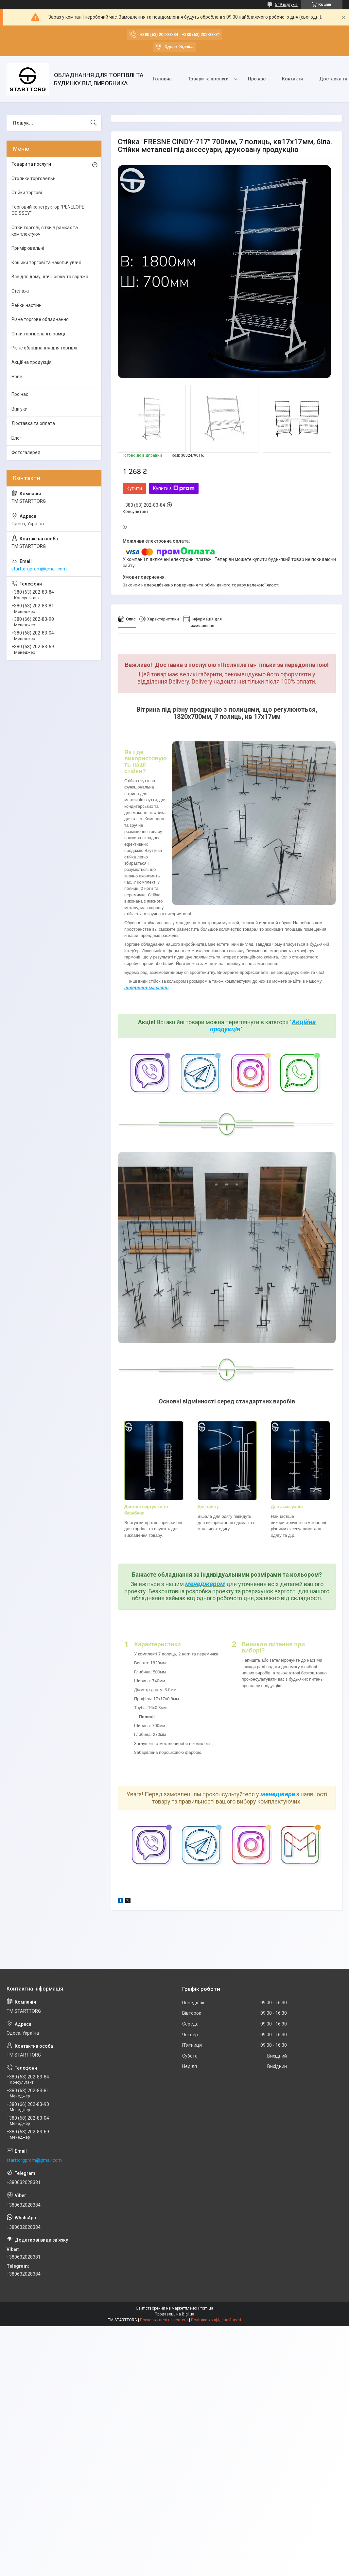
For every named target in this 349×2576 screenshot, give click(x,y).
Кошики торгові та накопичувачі (46, 262)
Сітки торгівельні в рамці (38, 333)
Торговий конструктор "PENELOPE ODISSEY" (47, 210)
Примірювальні (27, 248)
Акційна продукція (31, 362)
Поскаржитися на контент (164, 2320)
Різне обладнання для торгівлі (44, 347)
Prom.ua (205, 2308)
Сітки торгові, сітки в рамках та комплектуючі (44, 231)
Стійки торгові (26, 192)
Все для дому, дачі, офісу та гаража (49, 276)
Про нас (257, 78)
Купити (134, 488)
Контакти (292, 78)
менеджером (205, 1584)
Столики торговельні (34, 178)
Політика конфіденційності (216, 2320)
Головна (162, 78)
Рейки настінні (27, 305)
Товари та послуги (208, 78)
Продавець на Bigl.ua (174, 2314)
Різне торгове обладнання (40, 319)
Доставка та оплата (33, 423)
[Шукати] (93, 123)
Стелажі (20, 291)
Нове (16, 376)
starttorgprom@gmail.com (39, 568)
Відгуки (19, 409)
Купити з (174, 488)
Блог (16, 438)
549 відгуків (286, 4)
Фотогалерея (25, 452)
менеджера (277, 1794)
